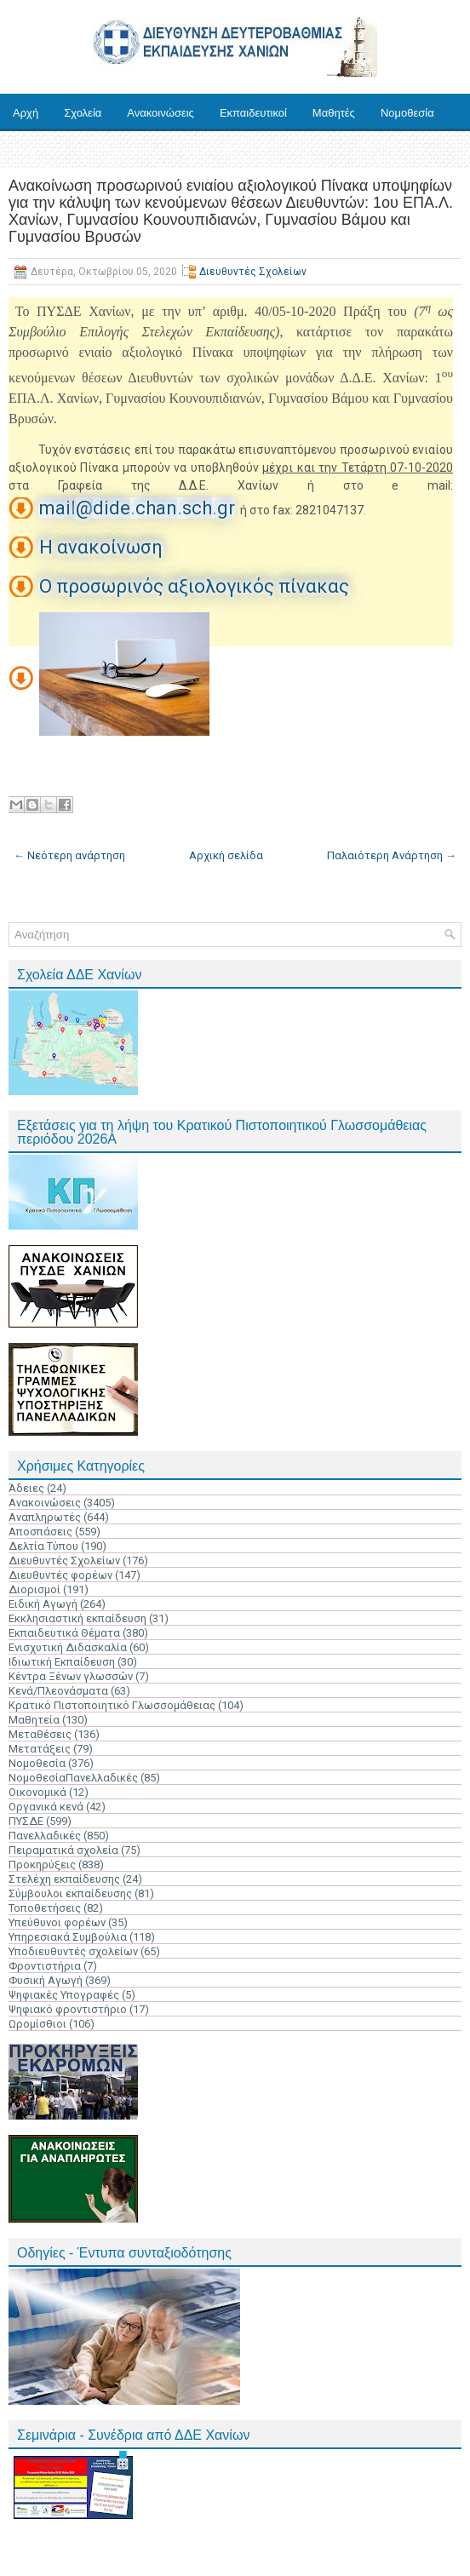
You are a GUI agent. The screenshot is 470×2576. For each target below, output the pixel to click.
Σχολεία (82, 112)
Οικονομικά (37, 1792)
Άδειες (26, 1488)
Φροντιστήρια (45, 1965)
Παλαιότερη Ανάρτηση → (391, 855)
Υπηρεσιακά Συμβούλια (68, 1937)
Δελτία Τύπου (43, 1546)
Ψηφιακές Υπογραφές (64, 1994)
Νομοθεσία (407, 112)
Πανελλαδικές (45, 1835)
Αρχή (25, 112)
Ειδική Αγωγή (43, 1604)
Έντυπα (32, 150)
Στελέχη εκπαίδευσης (64, 1879)
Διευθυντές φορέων (60, 1575)
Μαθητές (333, 112)
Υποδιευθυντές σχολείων (73, 1951)
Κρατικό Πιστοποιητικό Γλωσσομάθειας (112, 1705)
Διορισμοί (34, 1589)
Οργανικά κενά (46, 1806)
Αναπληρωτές (45, 1517)
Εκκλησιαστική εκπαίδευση (77, 1618)
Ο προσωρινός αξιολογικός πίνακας (194, 586)
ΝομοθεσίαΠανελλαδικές (73, 1777)
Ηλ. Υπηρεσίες (112, 150)
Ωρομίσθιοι (37, 2023)
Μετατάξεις (40, 1748)
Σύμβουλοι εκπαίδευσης (70, 1893)
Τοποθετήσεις (45, 1908)
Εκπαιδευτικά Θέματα (64, 1632)
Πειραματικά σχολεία (63, 1850)
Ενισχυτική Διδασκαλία (68, 1647)
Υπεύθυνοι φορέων (57, 1922)
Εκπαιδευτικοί (253, 112)
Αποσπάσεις (40, 1531)
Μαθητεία (34, 1719)
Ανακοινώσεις (160, 112)
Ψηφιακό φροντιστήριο (68, 2009)
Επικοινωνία (204, 150)
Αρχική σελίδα (226, 855)
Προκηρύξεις (42, 1864)
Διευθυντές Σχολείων (253, 272)
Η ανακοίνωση (101, 547)
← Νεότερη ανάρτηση (69, 855)
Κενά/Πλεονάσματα (58, 1690)
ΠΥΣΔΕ (26, 1821)
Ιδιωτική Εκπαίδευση (62, 1661)
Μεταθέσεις (40, 1734)
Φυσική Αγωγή (46, 1980)
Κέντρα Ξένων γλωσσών (71, 1676)
